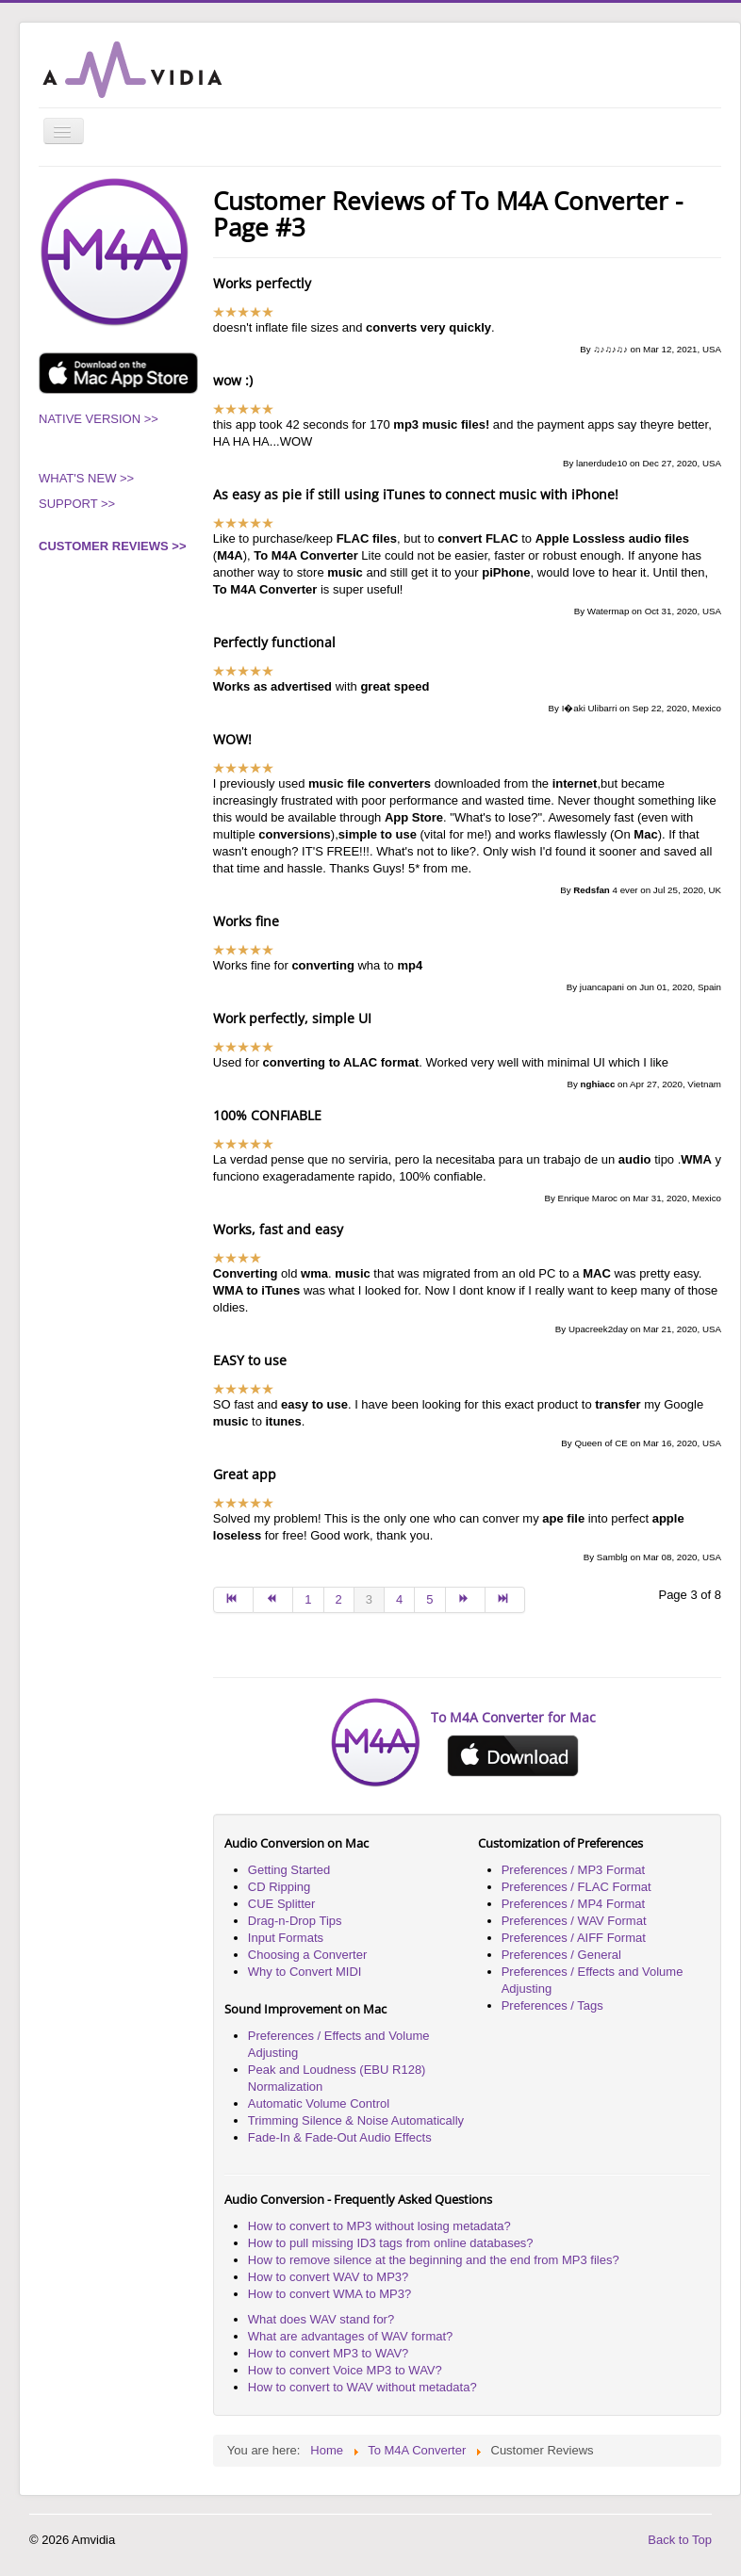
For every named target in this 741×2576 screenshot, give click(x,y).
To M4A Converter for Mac (513, 1717)
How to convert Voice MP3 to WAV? (345, 2370)
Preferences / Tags (552, 2005)
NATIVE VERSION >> (98, 419)
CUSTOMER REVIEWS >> (113, 546)
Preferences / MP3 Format (573, 1870)
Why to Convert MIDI (305, 1972)
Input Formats (285, 1938)
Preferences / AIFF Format (574, 1938)
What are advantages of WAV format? (350, 2336)
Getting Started (289, 1870)
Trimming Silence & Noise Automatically (356, 2120)
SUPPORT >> (77, 504)
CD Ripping (279, 1887)
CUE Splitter (282, 1904)
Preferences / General (561, 1955)
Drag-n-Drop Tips (295, 1921)
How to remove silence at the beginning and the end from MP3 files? (433, 2260)
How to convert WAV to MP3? (328, 2277)
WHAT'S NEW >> (86, 478)
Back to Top (680, 2540)
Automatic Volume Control (318, 2103)
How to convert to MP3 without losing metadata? (379, 2226)
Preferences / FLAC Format (576, 1887)
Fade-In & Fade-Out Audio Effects (340, 2137)
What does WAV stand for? (321, 2319)
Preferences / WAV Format (574, 1921)
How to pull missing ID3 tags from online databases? (391, 2243)
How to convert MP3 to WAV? (328, 2353)
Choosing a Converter (307, 1955)
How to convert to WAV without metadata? (362, 2387)
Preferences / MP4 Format (573, 1904)
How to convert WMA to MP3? (329, 2294)
